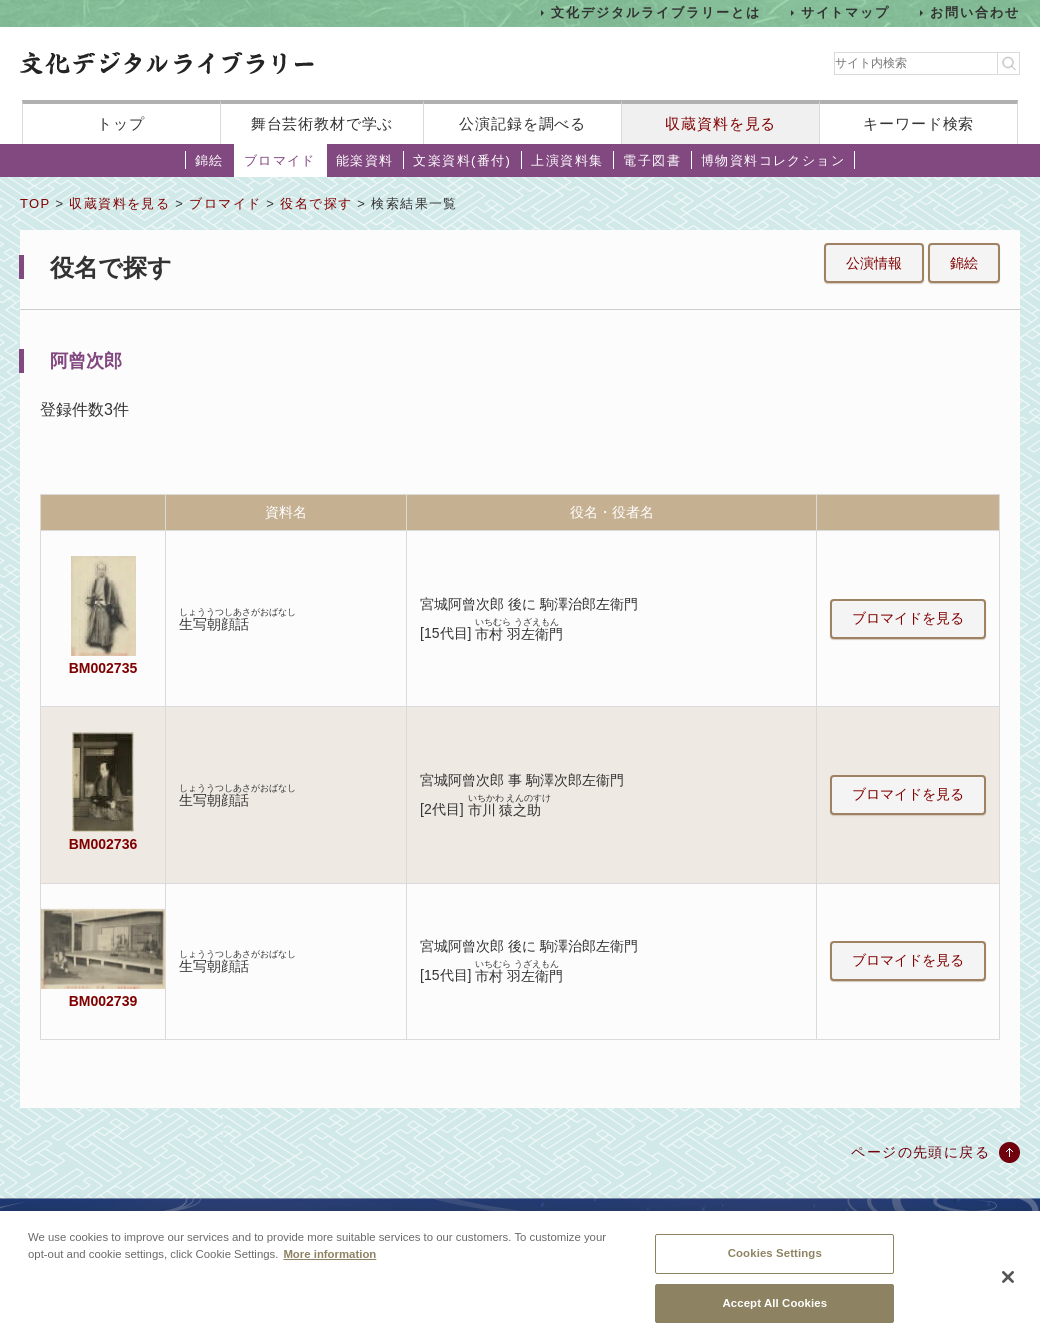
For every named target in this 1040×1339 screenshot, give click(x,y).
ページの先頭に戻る (920, 1152)
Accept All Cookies (774, 1312)
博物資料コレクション (773, 160)
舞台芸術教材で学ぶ (322, 123)
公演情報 (874, 263)
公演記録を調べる (522, 123)
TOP (35, 203)
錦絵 (209, 160)
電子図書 (652, 160)
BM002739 (103, 1001)
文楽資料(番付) (462, 160)
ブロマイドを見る (908, 618)
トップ (121, 123)
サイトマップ (846, 12)
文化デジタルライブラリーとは (655, 12)
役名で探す (316, 203)
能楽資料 (365, 160)
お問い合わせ (975, 12)
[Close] (1008, 1287)
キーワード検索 (918, 123)
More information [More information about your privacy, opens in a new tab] (329, 1264)
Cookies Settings (775, 1263)
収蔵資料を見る (720, 123)
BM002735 (103, 668)
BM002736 (103, 844)
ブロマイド (280, 160)
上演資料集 (567, 160)
